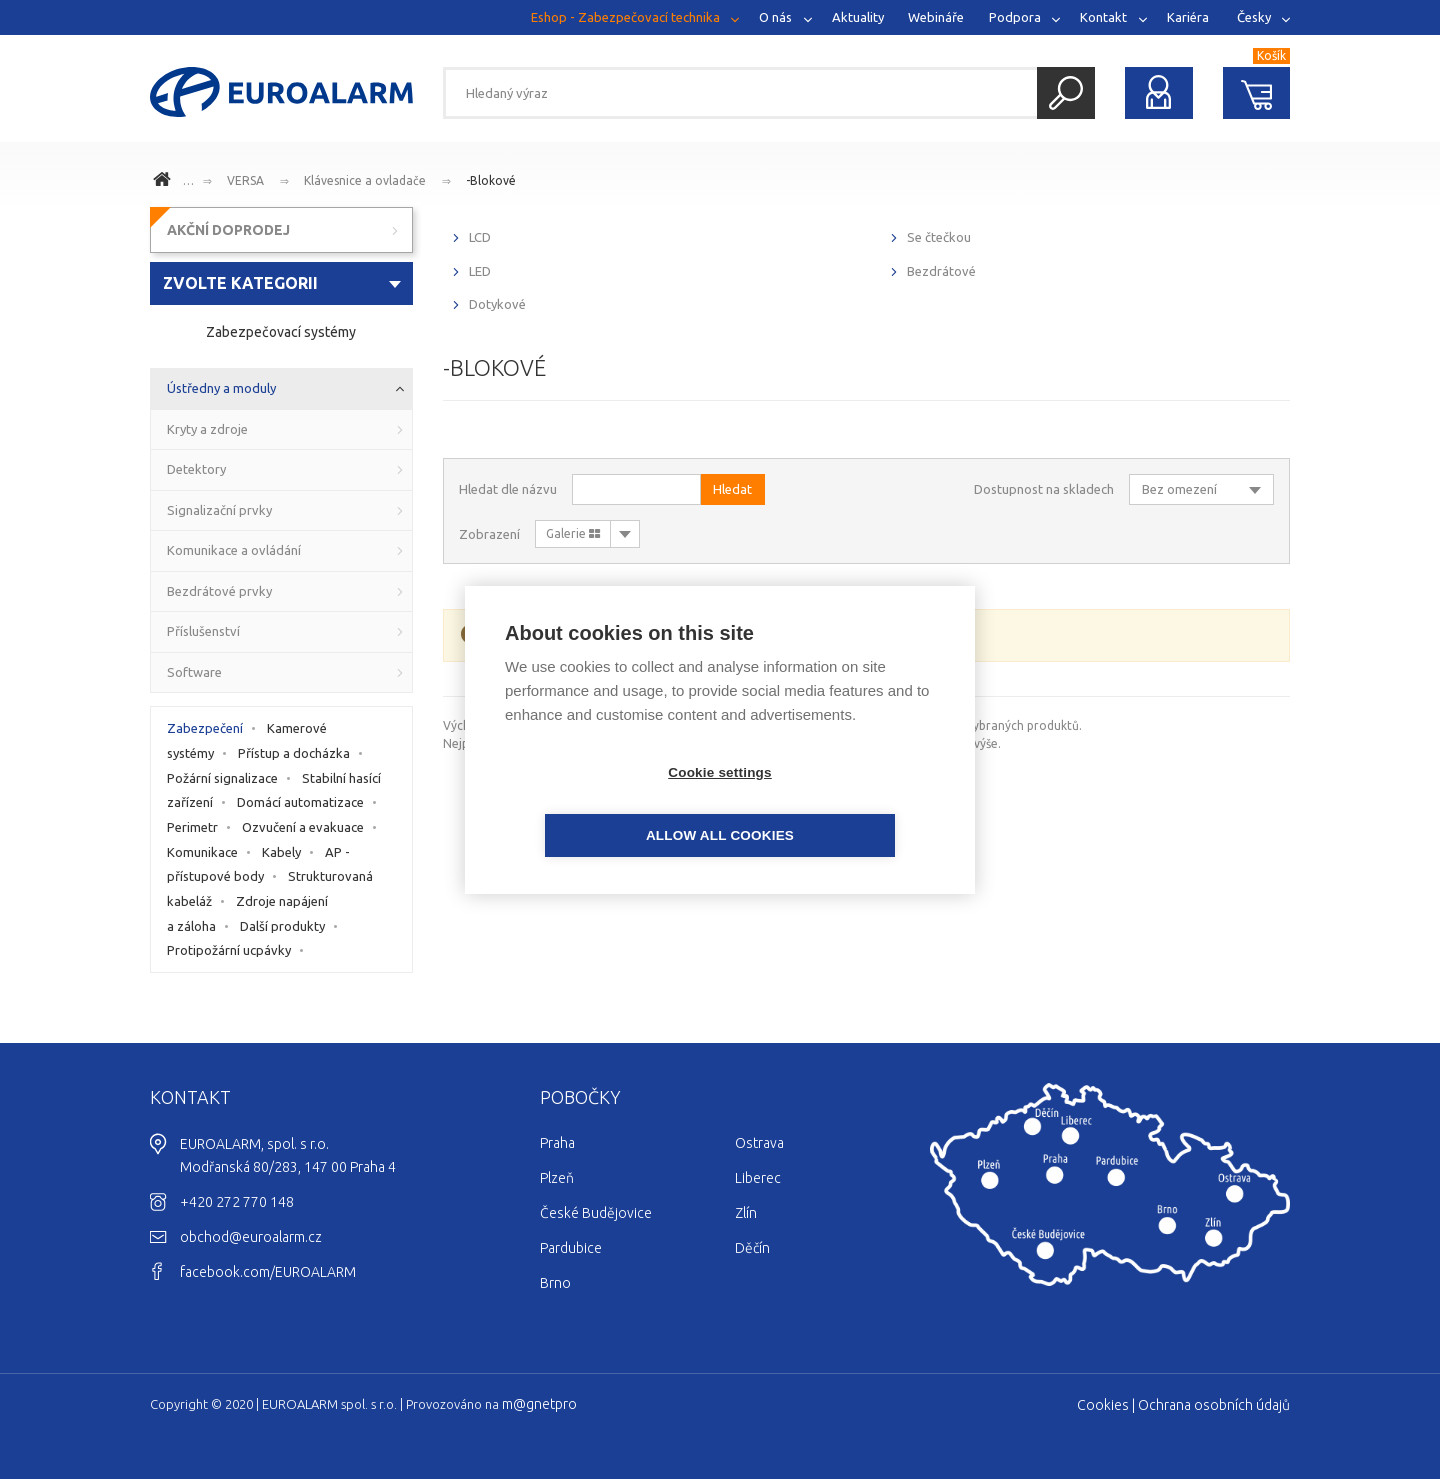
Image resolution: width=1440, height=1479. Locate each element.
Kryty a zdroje (207, 429)
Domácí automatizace (300, 802)
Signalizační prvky (219, 510)
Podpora (1015, 17)
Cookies (1103, 1405)
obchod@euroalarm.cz (251, 1237)
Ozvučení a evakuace (303, 827)
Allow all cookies (835, 803)
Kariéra (1188, 17)
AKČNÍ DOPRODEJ (228, 230)
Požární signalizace (222, 778)
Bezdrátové (941, 271)
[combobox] (281, 283)
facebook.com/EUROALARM (268, 1272)
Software (194, 672)
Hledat (1066, 93)
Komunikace (202, 852)
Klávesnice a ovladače (365, 180)
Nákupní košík (1257, 93)
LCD (480, 237)
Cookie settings (605, 803)
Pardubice (571, 1248)
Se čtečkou (939, 237)
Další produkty (282, 926)
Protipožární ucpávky (229, 950)
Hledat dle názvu (508, 489)
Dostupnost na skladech (1044, 489)
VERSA (245, 180)
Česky (1254, 17)
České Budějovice (596, 1213)
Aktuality (858, 17)
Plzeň (557, 1178)
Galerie (573, 533)
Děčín (752, 1248)
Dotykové (497, 304)
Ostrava (759, 1143)
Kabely (281, 852)
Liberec (758, 1178)
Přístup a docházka (294, 753)
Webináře (936, 17)
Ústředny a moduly (221, 388)
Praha (557, 1143)
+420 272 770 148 (237, 1202)
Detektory (196, 469)
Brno (555, 1283)
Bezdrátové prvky (219, 591)
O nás (775, 17)
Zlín (746, 1213)
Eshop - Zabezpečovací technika (625, 17)
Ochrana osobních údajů (1214, 1405)
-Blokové (491, 180)
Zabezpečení (205, 728)
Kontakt (1103, 17)
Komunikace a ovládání (234, 550)
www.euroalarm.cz (165, 182)
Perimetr (192, 827)
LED (480, 271)
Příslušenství (203, 631)
